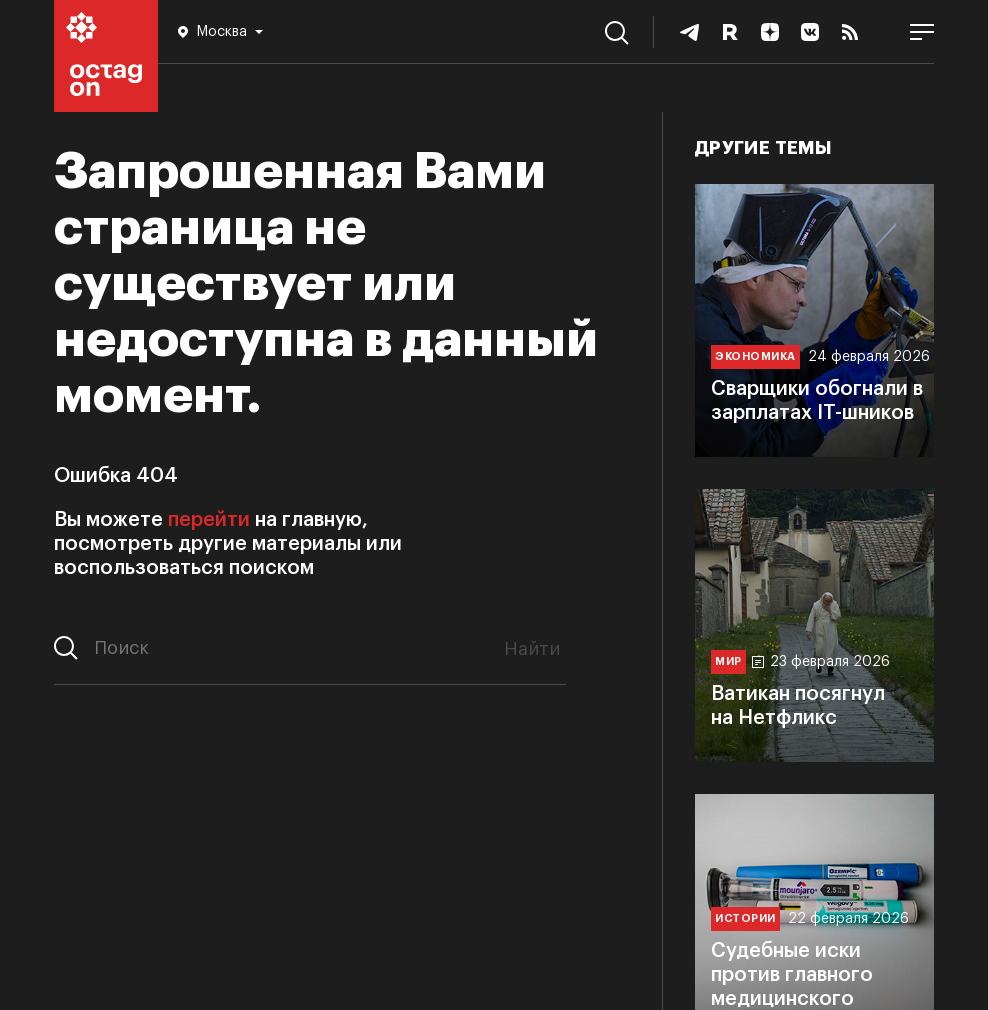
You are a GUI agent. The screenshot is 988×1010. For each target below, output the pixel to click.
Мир (728, 661)
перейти (209, 520)
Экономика (755, 356)
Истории (745, 918)
